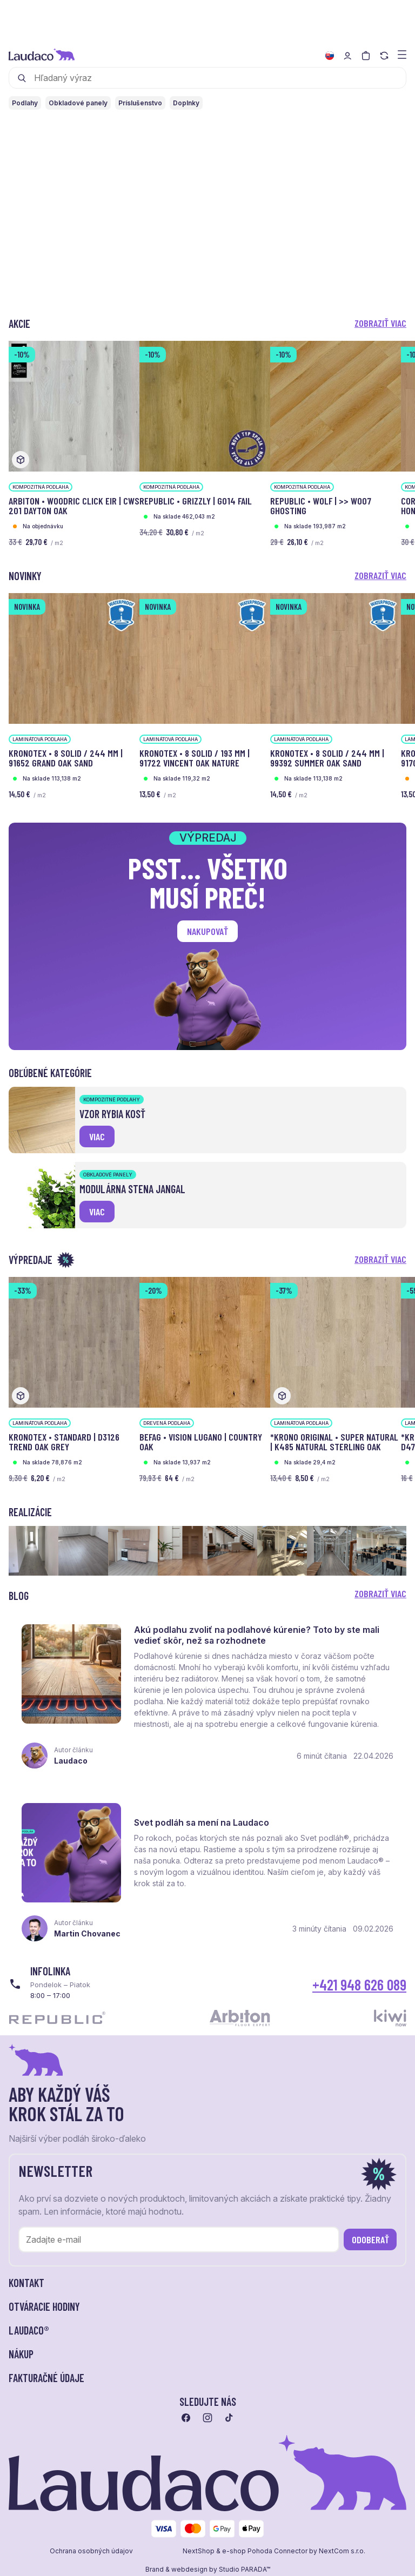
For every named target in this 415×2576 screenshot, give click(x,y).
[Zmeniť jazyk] (329, 55)
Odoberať (370, 2239)
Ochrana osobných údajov (91, 2551)
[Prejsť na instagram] (207, 2417)
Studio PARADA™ (244, 2569)
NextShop (199, 2551)
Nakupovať (207, 931)
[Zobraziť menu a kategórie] (402, 53)
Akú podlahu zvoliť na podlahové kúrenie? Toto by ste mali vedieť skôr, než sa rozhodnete (256, 1635)
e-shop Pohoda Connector (264, 2551)
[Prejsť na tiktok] (229, 2417)
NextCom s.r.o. (342, 2551)
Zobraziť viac (380, 323)
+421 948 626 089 (359, 1984)
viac (97, 1136)
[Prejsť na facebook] (186, 2417)
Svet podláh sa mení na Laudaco (201, 1822)
